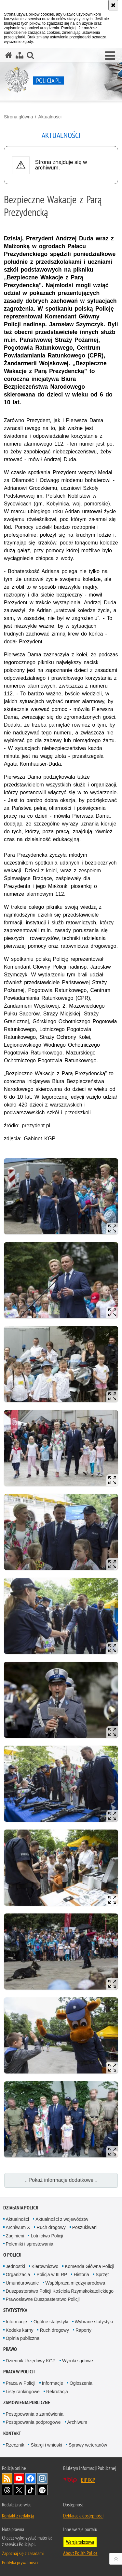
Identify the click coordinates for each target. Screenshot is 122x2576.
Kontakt (12, 2433)
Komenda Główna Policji (89, 2266)
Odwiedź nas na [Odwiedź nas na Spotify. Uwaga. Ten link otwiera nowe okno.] (42, 2490)
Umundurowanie (22, 2283)
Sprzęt (102, 2274)
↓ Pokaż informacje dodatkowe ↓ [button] (61, 2180)
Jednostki (15, 2266)
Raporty (83, 2330)
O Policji (12, 2254)
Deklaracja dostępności (83, 2515)
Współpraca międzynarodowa (75, 2283)
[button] (110, 56)
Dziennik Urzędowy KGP (31, 2360)
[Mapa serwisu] (19, 55)
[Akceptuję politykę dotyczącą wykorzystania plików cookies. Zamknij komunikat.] (113, 5)
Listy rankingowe (23, 2391)
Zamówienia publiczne (26, 2402)
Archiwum (77, 2422)
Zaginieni (15, 2235)
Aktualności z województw (61, 2219)
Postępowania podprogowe (33, 2422)
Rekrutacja (57, 2391)
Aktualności (49, 116)
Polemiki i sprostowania (29, 2244)
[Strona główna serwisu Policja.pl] (8, 55)
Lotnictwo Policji (47, 2235)
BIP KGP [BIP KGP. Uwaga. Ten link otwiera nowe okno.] (88, 2479)
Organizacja (18, 2274)
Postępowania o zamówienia (34, 2414)
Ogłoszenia (81, 2383)
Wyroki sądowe (77, 2360)
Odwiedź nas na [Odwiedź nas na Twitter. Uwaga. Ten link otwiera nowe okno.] (19, 2490)
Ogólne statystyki (51, 2321)
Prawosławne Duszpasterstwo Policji (43, 2299)
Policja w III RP (51, 2274)
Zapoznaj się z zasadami (23, 2553)
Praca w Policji (19, 2371)
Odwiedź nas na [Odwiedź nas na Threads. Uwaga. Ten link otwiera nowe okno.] (7, 2490)
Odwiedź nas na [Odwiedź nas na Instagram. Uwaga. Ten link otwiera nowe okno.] (42, 2478)
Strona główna (18, 116)
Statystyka (15, 2310)
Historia (81, 2274)
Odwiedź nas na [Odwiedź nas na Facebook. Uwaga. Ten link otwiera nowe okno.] (30, 2478)
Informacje (16, 2321)
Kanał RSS (7, 2478)
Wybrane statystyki (94, 2321)
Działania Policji (20, 2207)
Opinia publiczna (23, 2338)
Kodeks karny (20, 2330)
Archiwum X (18, 2227)
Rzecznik (15, 2445)
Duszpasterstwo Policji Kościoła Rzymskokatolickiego (60, 2291)
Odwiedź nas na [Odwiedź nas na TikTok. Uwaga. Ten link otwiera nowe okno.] (30, 2490)
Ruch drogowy (51, 2227)
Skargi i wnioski (46, 2445)
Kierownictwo (45, 2266)
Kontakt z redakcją (18, 2515)
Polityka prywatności (20, 2562)
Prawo (10, 2349)
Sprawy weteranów (88, 2445)
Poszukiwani (85, 2227)
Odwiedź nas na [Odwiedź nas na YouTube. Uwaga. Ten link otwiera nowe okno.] (19, 2478)
